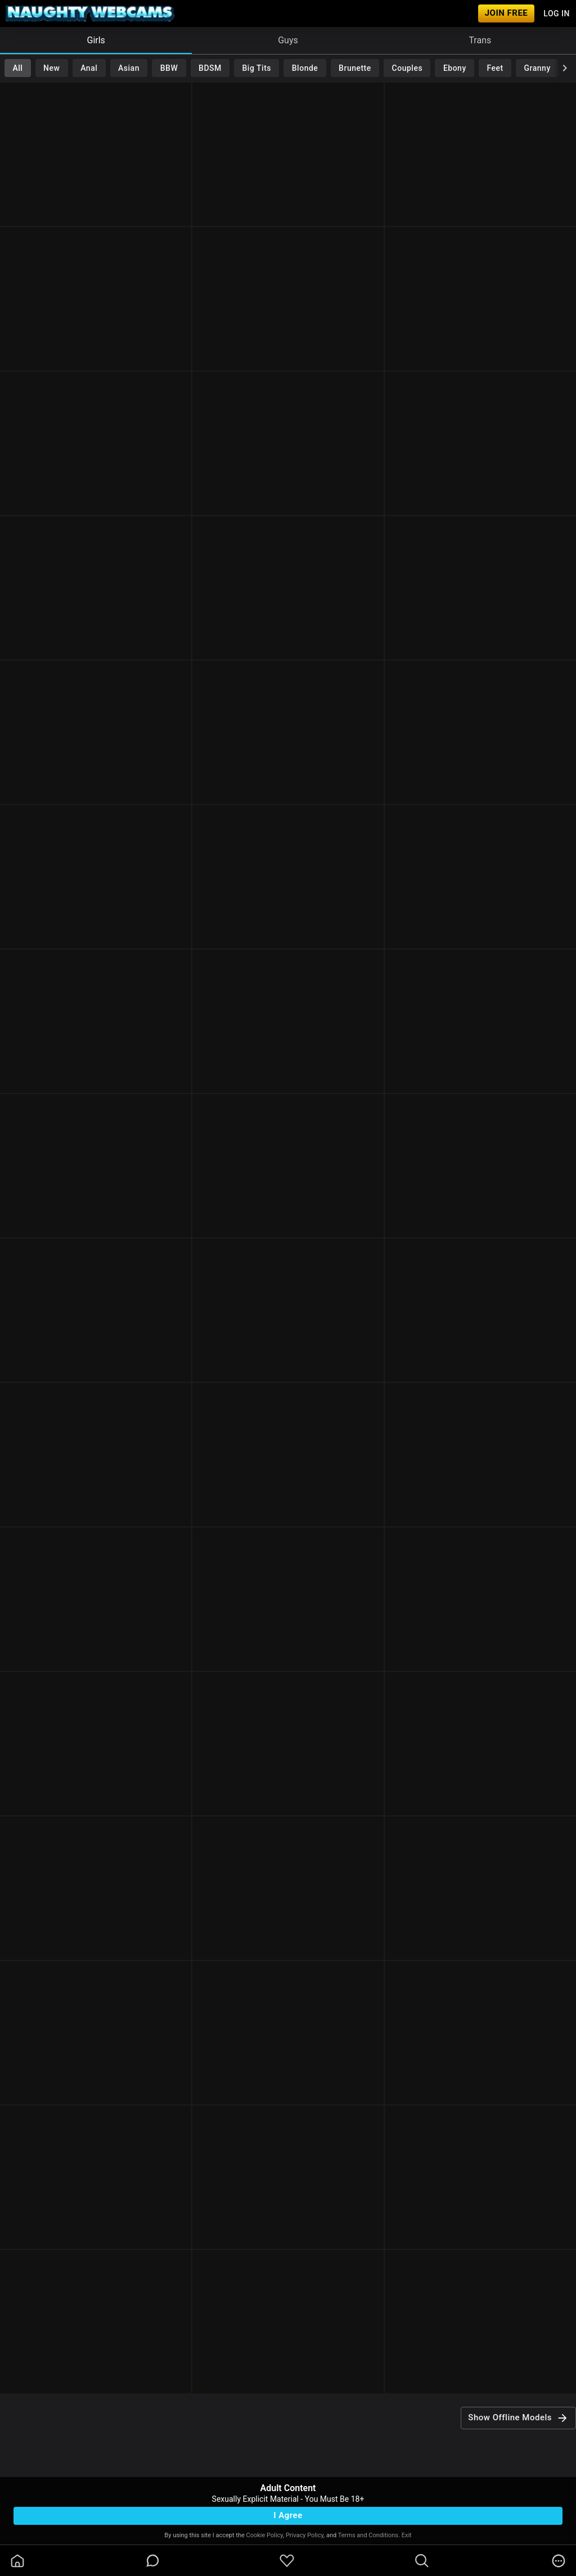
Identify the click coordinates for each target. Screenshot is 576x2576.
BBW (169, 68)
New (51, 68)
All (17, 68)
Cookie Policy (264, 2535)
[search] (421, 2560)
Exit (407, 2535)
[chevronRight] (565, 68)
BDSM (210, 68)
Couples (407, 68)
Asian (129, 68)
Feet (495, 68)
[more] (558, 2560)
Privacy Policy (304, 2535)
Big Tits (256, 68)
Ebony (454, 68)
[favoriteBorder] (286, 2560)
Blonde (305, 68)
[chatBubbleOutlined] (153, 2560)
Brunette (355, 68)
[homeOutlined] (17, 2560)
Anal (88, 68)
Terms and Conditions (368, 2535)
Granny (537, 68)
